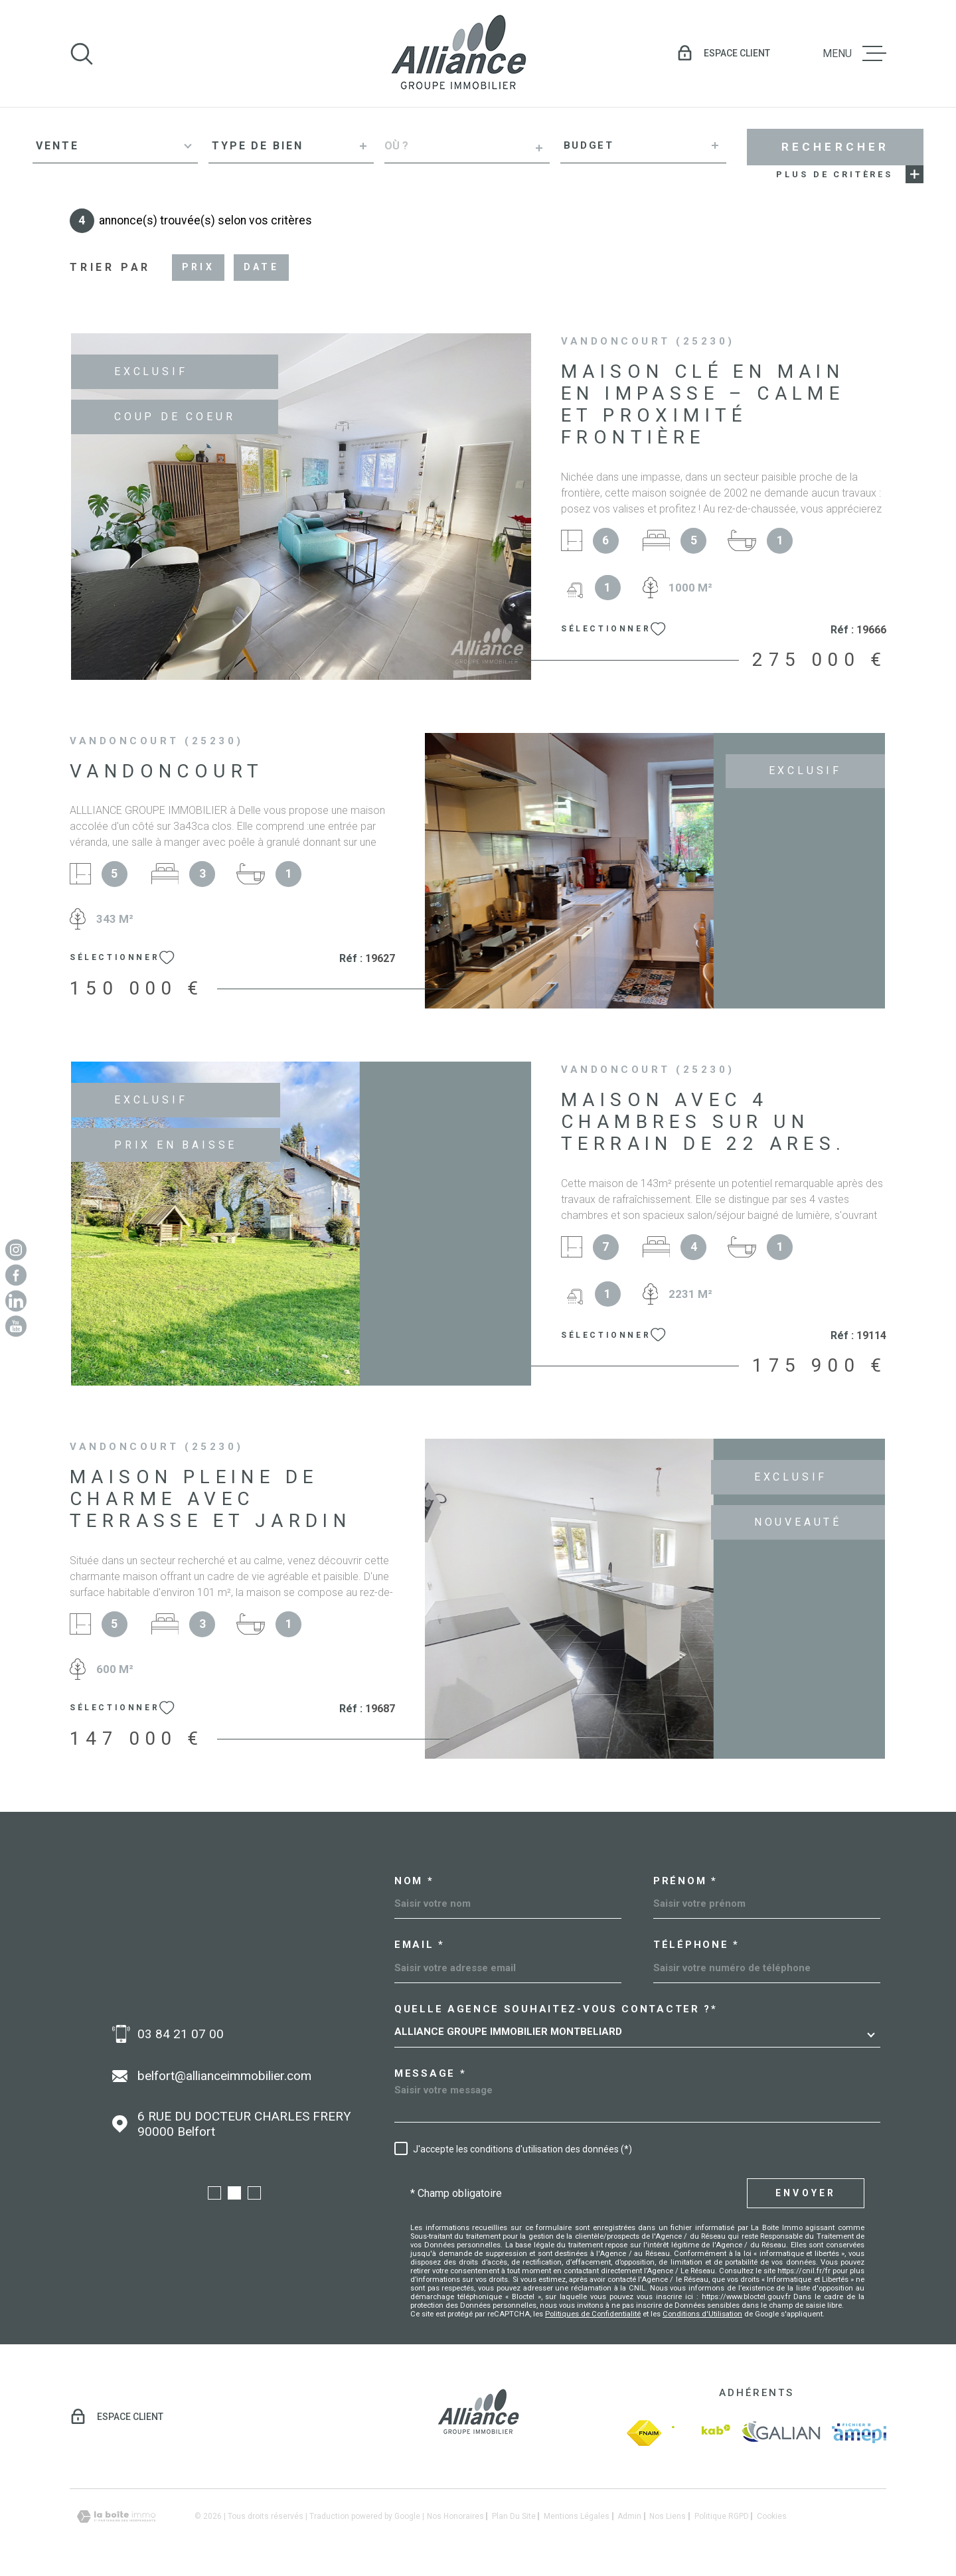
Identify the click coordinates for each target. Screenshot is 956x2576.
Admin (629, 2516)
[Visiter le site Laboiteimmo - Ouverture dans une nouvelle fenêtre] (116, 2516)
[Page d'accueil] (458, 53)
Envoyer (805, 2193)
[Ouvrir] (82, 54)
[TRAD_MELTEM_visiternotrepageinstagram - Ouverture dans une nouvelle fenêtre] (16, 1249)
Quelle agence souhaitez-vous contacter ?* (556, 2009)
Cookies (772, 2516)
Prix (198, 267)
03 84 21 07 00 (180, 2034)
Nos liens (667, 2516)
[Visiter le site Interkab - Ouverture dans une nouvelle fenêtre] (701, 2433)
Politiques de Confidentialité (593, 2314)
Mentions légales (576, 2516)
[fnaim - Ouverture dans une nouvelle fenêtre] (644, 2433)
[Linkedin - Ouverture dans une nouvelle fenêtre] (16, 1300)
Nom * (414, 1881)
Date (261, 267)
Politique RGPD (721, 2516)
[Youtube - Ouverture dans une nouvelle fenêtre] (16, 1326)
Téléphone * (696, 1945)
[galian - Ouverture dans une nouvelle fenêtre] (781, 2433)
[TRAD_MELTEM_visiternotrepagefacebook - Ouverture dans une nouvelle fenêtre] (16, 1275)
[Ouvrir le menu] (854, 54)
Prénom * (685, 1881)
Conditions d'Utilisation (702, 2314)
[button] (214, 2193)
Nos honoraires (455, 2516)
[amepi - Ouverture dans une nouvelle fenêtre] (859, 2433)
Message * (430, 2074)
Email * (419, 1945)
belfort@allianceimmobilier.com (224, 2075)
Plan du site (514, 2516)
